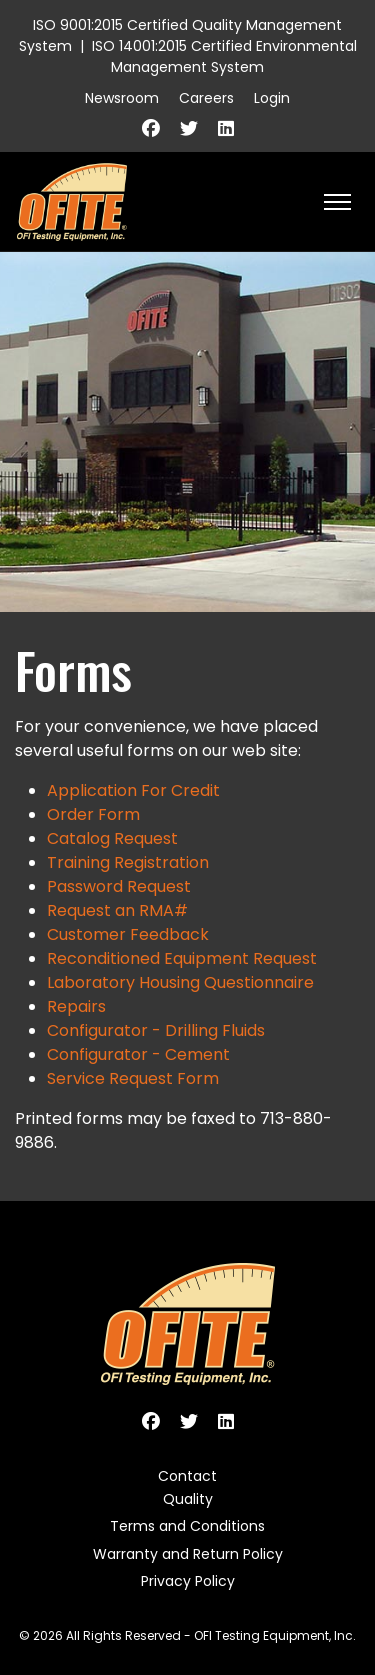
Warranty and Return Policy (188, 1554)
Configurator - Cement (138, 1054)
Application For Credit (133, 790)
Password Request (119, 886)
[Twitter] (189, 128)
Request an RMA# (117, 910)
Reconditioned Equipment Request (182, 958)
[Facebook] (151, 128)
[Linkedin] (226, 128)
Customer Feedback (128, 934)
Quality (188, 1499)
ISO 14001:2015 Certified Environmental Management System (224, 56)
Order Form (93, 814)
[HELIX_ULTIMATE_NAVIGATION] (337, 202)
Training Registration (128, 862)
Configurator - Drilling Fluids (156, 1030)
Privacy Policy (188, 1581)
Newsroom (122, 98)
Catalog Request (112, 838)
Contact (187, 1476)
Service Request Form (133, 1078)
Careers (206, 98)
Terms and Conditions (187, 1526)
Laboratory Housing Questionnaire (180, 982)
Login (272, 98)
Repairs (76, 1006)
